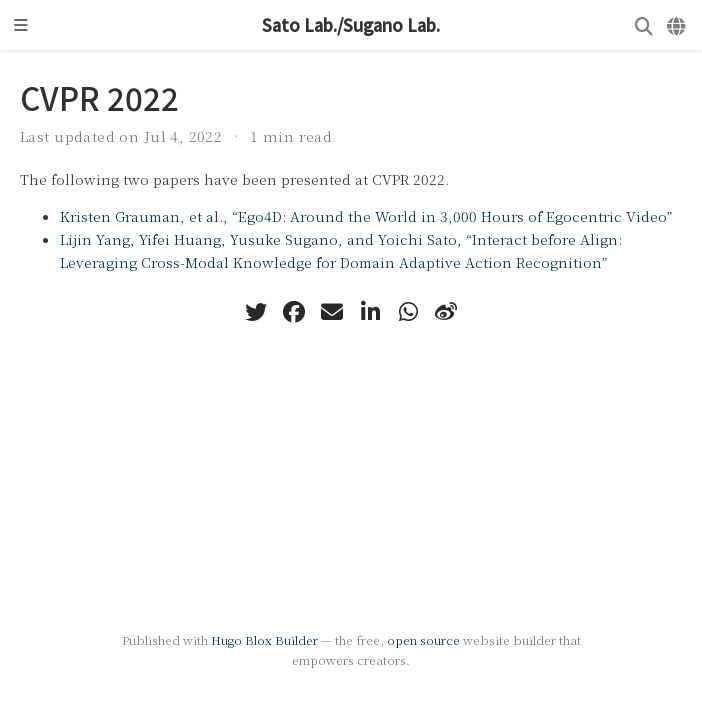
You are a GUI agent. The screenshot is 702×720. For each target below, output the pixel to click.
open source (423, 639)
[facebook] (294, 312)
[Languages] (677, 25)
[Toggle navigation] (21, 25)
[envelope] (332, 312)
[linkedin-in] (370, 312)
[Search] (644, 25)
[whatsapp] (408, 312)
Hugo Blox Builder (264, 639)
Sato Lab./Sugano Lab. (351, 25)
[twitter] (256, 312)
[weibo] (446, 312)
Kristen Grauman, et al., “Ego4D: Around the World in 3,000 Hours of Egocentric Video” (366, 216)
